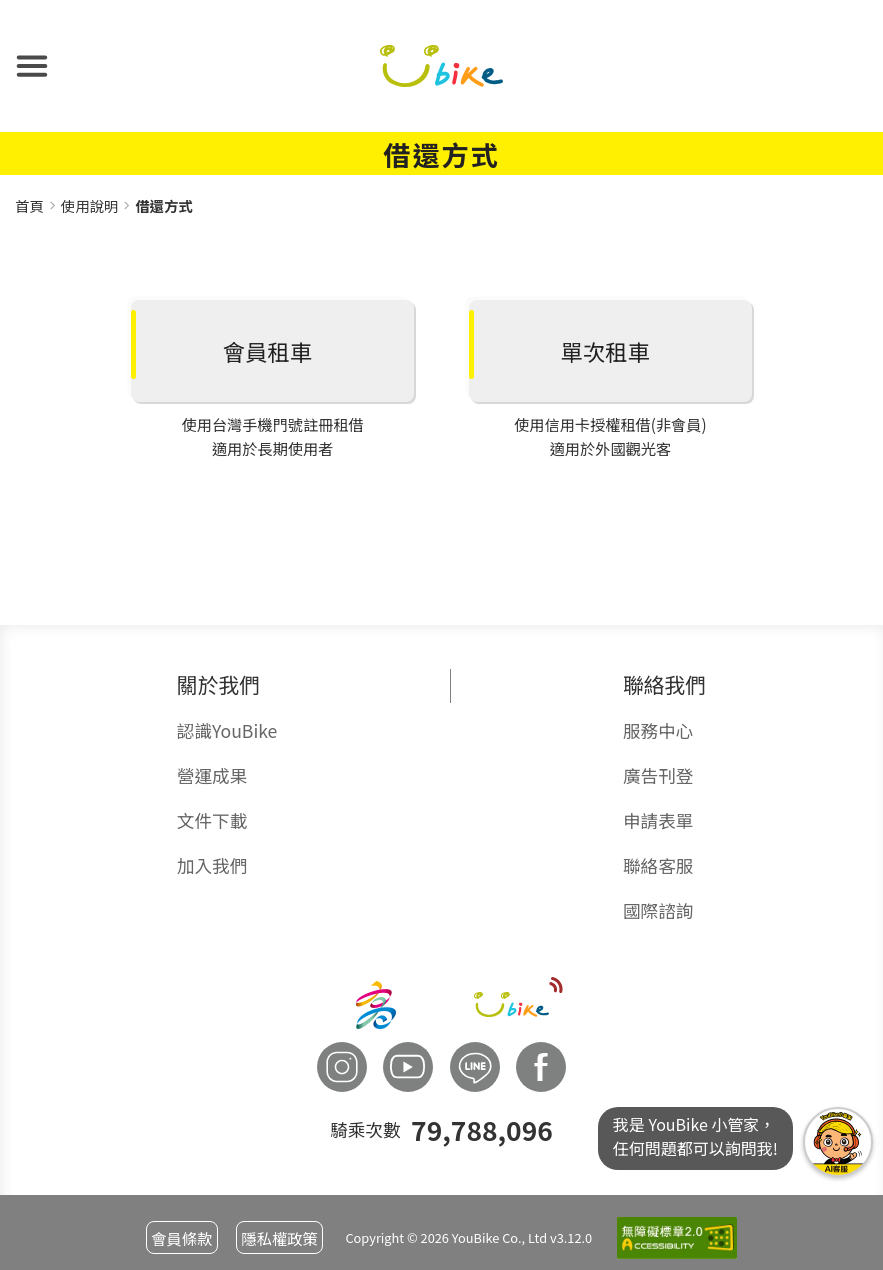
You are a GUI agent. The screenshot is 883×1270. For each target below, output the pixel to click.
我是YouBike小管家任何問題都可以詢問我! (838, 1142)
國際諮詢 (658, 910)
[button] (32, 66)
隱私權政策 (279, 1238)
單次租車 (606, 351)
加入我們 (212, 865)
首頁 (29, 205)
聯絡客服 (658, 865)
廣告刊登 (658, 775)
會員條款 (181, 1238)
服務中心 (658, 730)
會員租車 (268, 351)
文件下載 (212, 820)
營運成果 (212, 775)
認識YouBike (227, 730)
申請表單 (658, 820)
